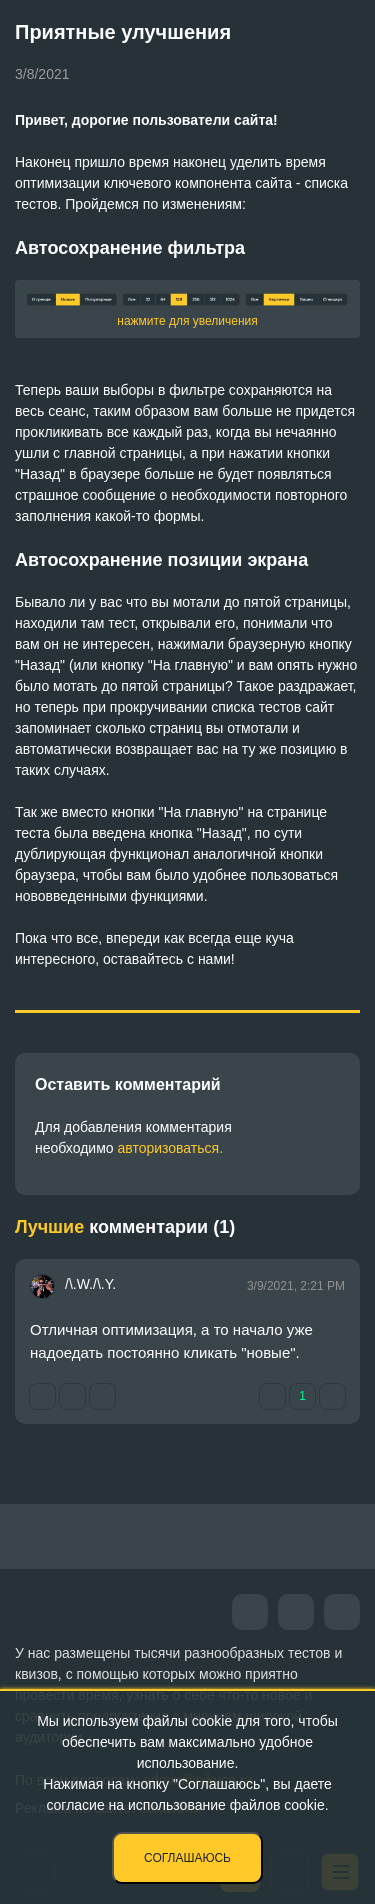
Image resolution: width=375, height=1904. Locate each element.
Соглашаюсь (187, 1858)
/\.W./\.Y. (90, 1284)
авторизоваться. (170, 1148)
